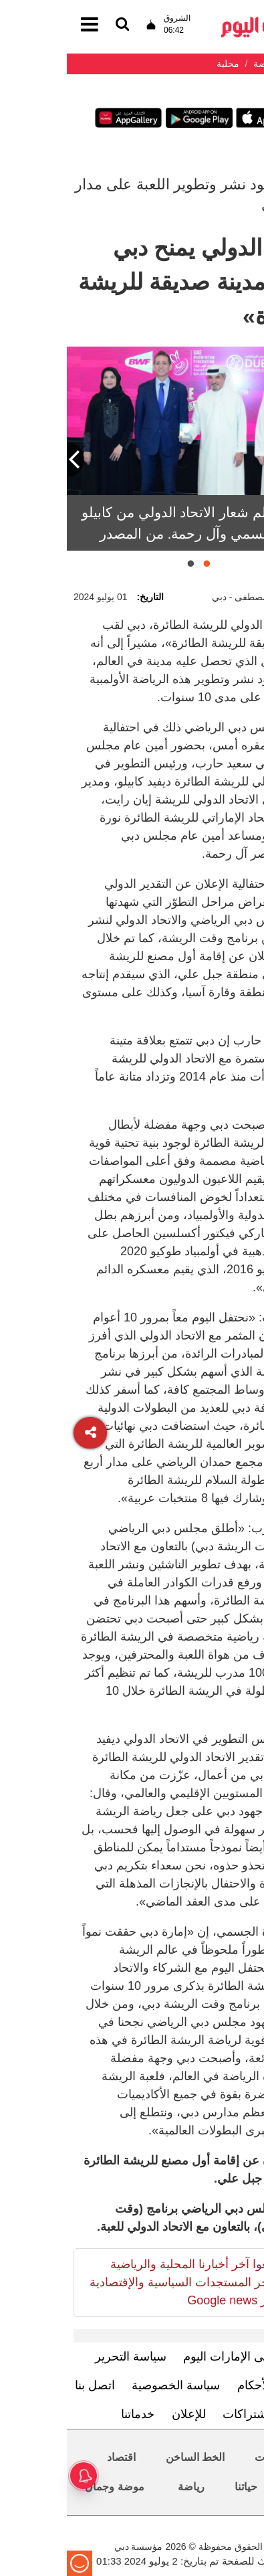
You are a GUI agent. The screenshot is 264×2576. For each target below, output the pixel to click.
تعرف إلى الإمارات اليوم (176, 2356)
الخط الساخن (128, 2457)
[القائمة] (55, 25)
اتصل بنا (28, 2385)
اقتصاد (54, 2457)
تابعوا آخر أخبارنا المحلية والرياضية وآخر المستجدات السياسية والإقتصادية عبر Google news (117, 2282)
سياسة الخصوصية (109, 2385)
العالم (233, 2486)
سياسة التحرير (64, 2356)
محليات (204, 2457)
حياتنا (179, 2486)
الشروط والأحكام (213, 2385)
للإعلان (122, 2414)
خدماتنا (71, 2414)
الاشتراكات (183, 2414)
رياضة (124, 2486)
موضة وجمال (47, 2486)
